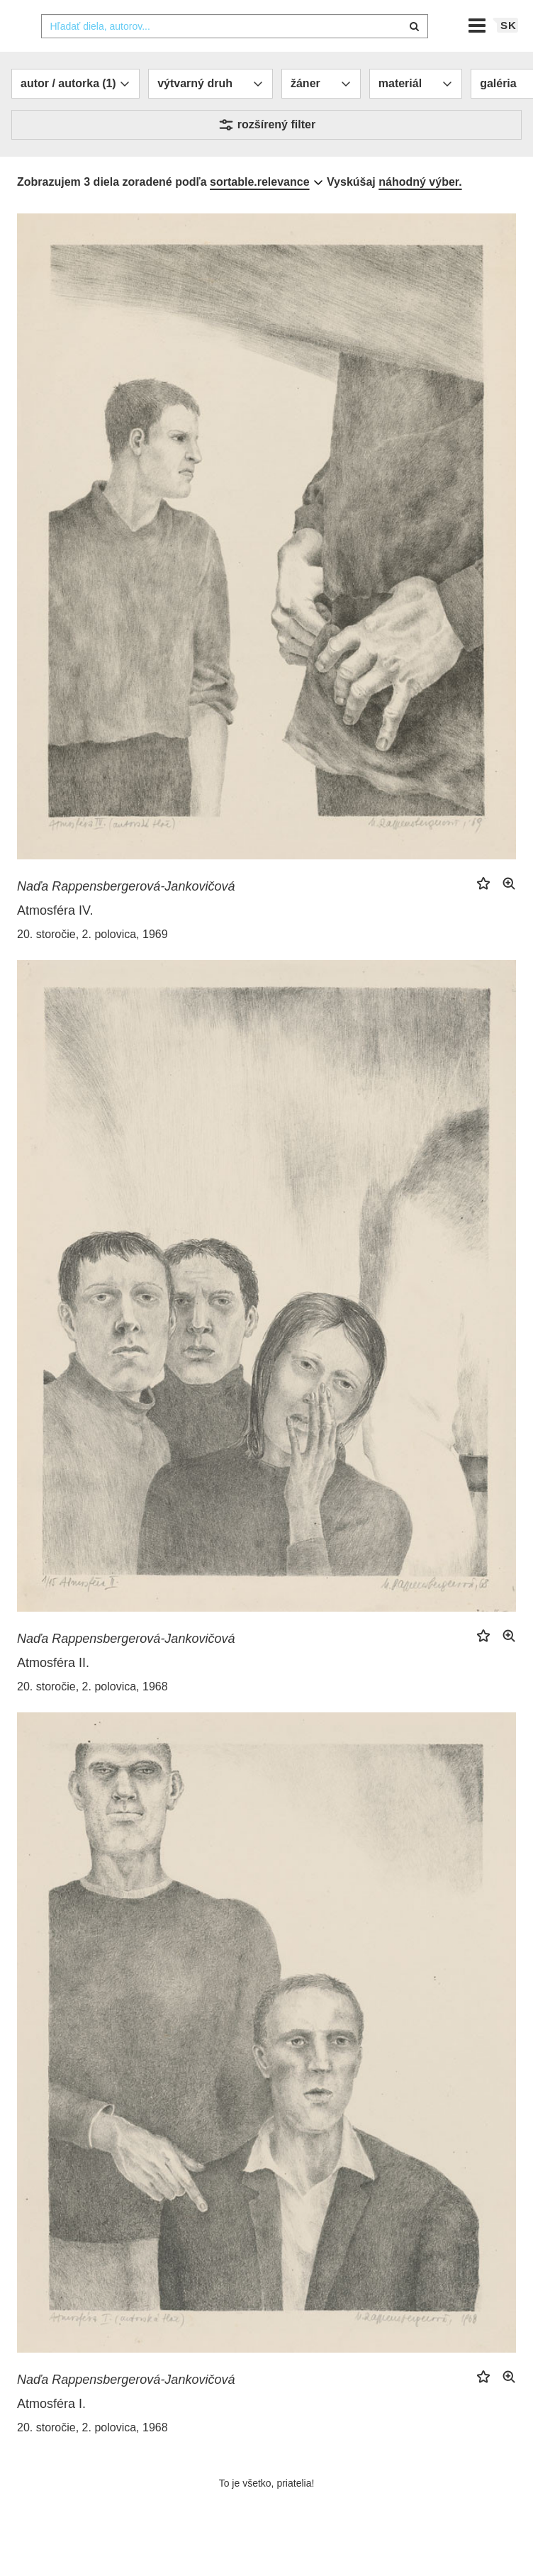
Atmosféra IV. (55, 939)
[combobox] (234, 55)
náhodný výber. (419, 210)
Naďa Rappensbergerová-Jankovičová (126, 915)
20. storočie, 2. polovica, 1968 (92, 1715)
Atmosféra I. (51, 2432)
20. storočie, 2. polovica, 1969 (92, 963)
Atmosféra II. (53, 1691)
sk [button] (508, 54)
